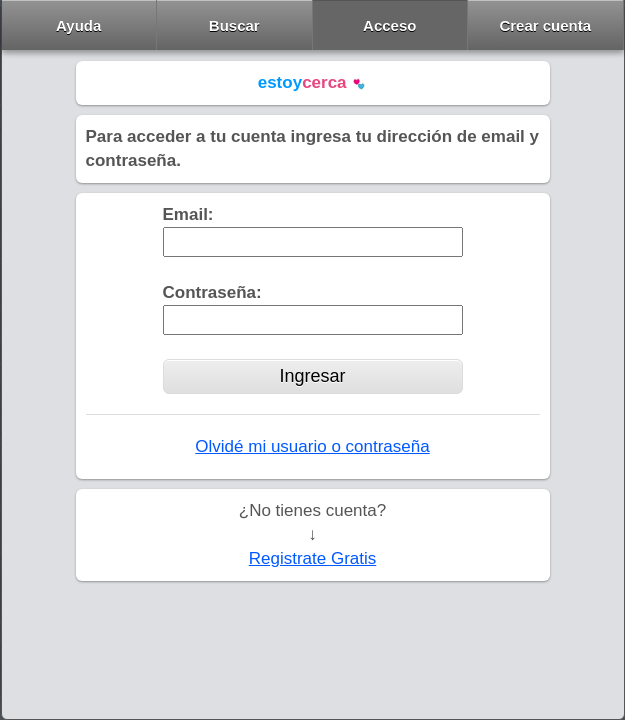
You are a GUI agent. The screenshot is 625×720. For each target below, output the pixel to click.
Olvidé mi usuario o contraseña (312, 446)
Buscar (234, 25)
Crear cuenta (545, 25)
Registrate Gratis (313, 558)
